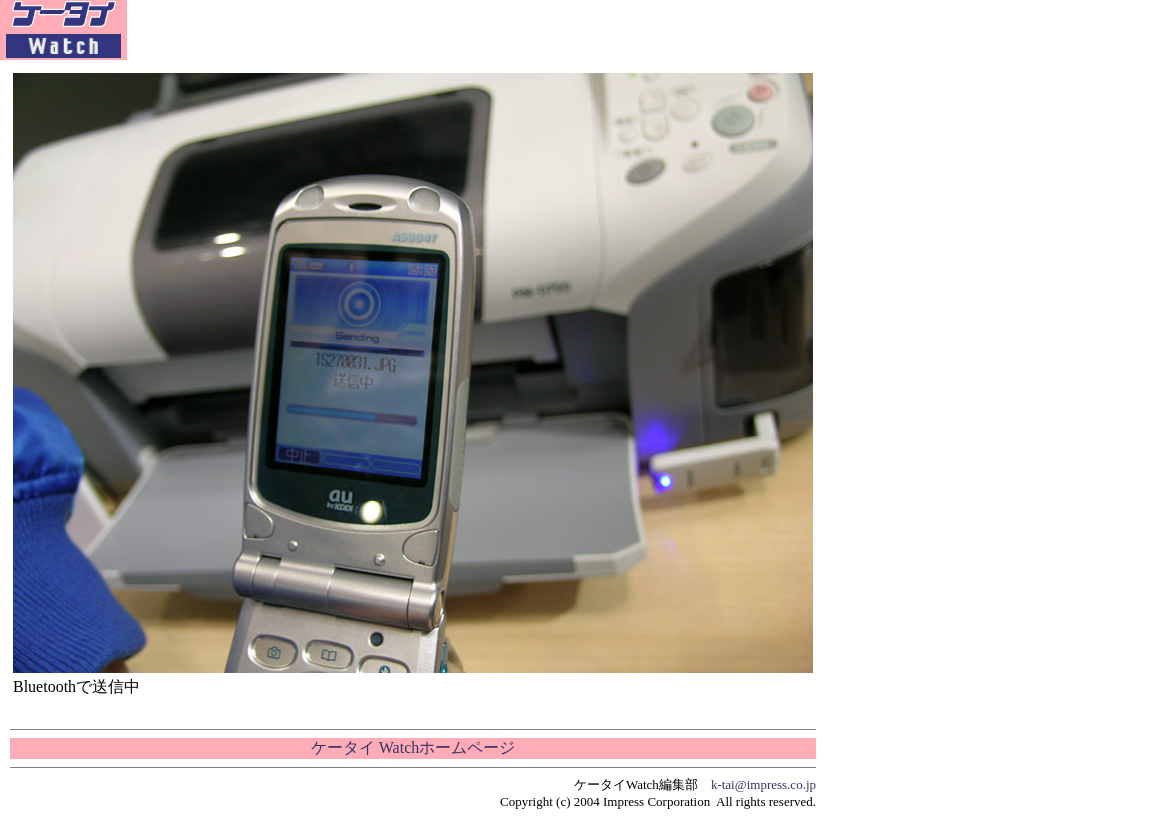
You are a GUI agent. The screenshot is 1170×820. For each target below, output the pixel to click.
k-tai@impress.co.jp (763, 784)
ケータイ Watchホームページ (413, 747)
